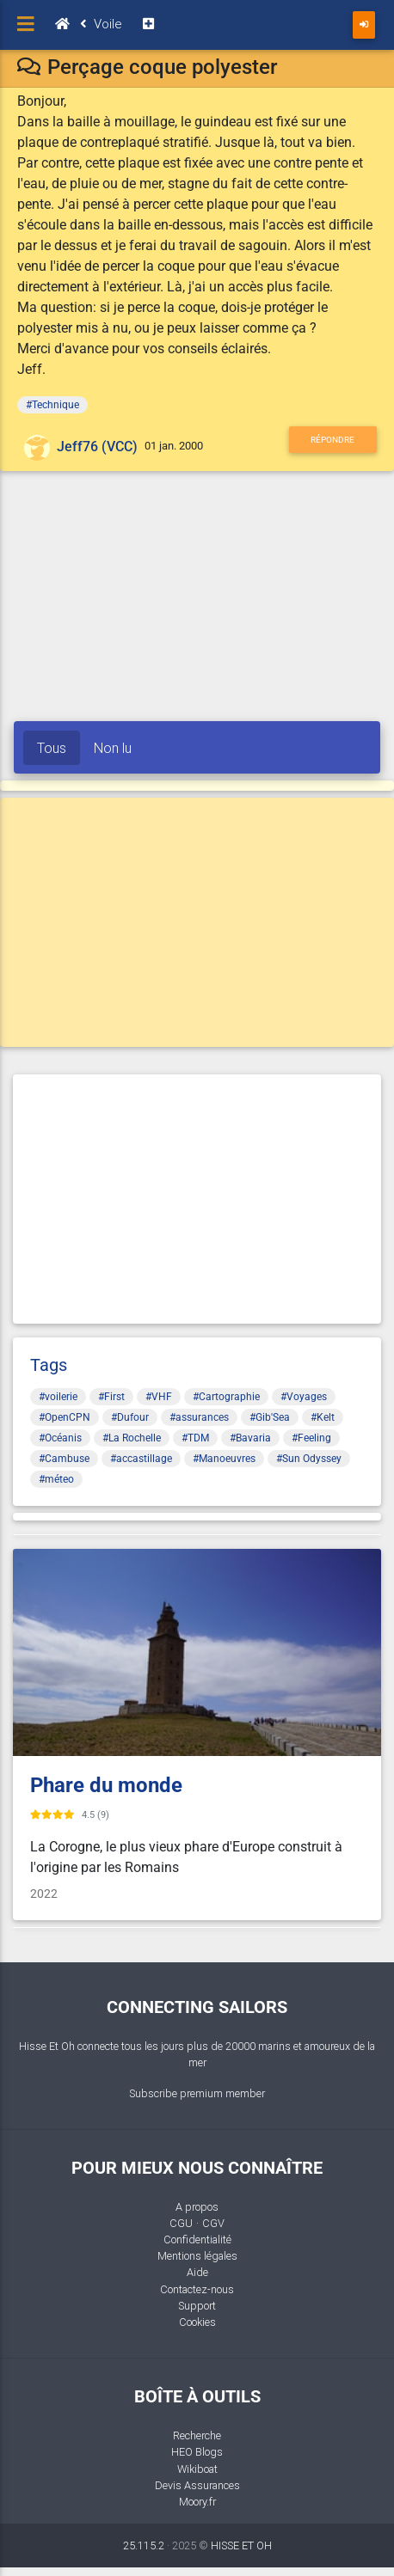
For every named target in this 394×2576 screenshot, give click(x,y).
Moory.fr (197, 2501)
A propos (197, 2207)
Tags (48, 1365)
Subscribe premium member (197, 2093)
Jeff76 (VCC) (97, 446)
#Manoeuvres (224, 1459)
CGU (181, 2223)
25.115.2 (143, 2545)
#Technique (52, 405)
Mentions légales (197, 2256)
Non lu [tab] (113, 747)
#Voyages (303, 1397)
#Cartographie (226, 1397)
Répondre (332, 439)
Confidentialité (197, 2239)
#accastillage (141, 1459)
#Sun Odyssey (309, 1459)
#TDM (195, 1438)
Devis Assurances (197, 2485)
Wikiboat (197, 2469)
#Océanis (60, 1438)
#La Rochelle (131, 1438)
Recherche (197, 2435)
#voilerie (58, 1397)
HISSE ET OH (241, 2545)
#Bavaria (250, 1438)
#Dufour (130, 1417)
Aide (197, 2272)
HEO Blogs (197, 2451)
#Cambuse (64, 1459)
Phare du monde (106, 1785)
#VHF (158, 1397)
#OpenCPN (64, 1417)
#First (111, 1397)
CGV (213, 2223)
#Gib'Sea (269, 1417)
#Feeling (311, 1438)
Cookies (197, 2322)
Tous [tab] (51, 747)
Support (197, 2305)
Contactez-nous (197, 2289)
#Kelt (323, 1417)
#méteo (56, 1479)
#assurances (199, 1417)
